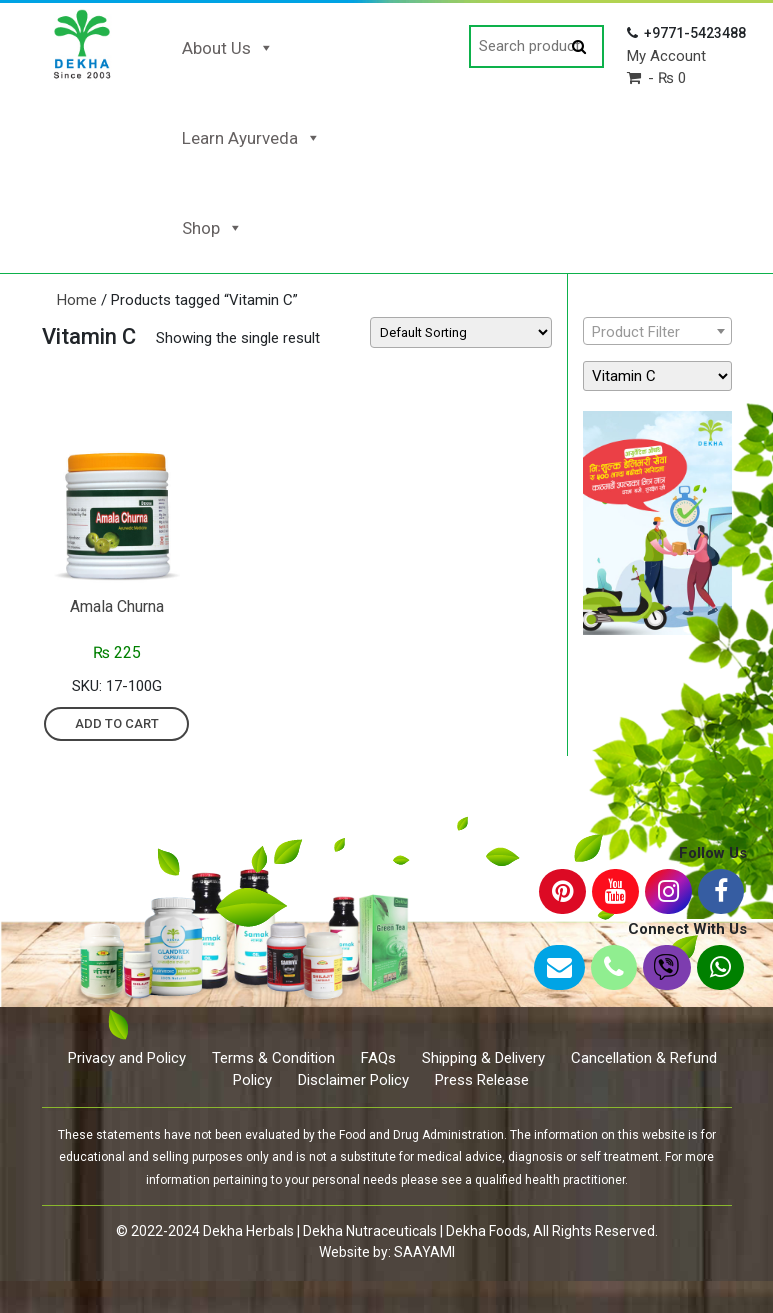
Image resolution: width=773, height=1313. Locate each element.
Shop (212, 228)
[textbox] (657, 332)
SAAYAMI (424, 1252)
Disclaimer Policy (353, 1080)
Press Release (482, 1080)
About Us (228, 48)
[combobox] (657, 331)
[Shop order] (461, 332)
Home (77, 300)
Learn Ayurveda (251, 138)
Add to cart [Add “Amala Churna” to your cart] (117, 723)
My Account (666, 56)
